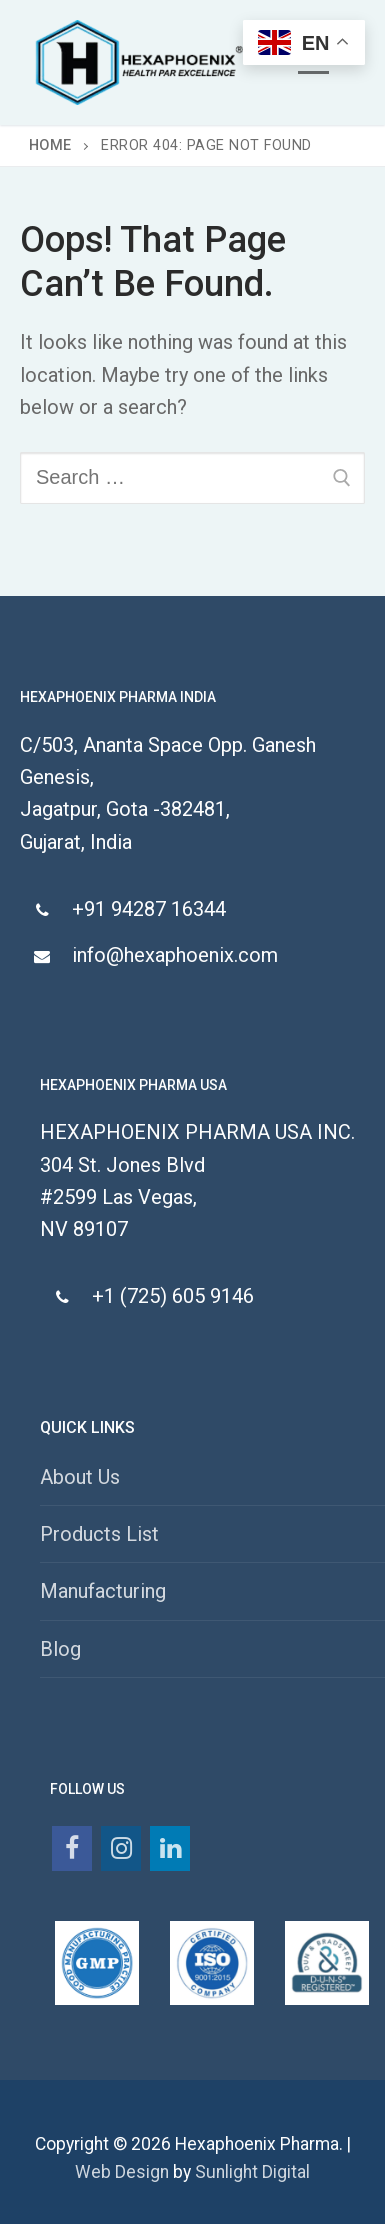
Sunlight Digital (252, 2172)
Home (50, 145)
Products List (99, 1534)
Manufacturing (103, 1591)
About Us (80, 1477)
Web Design (122, 2172)
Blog (60, 1649)
